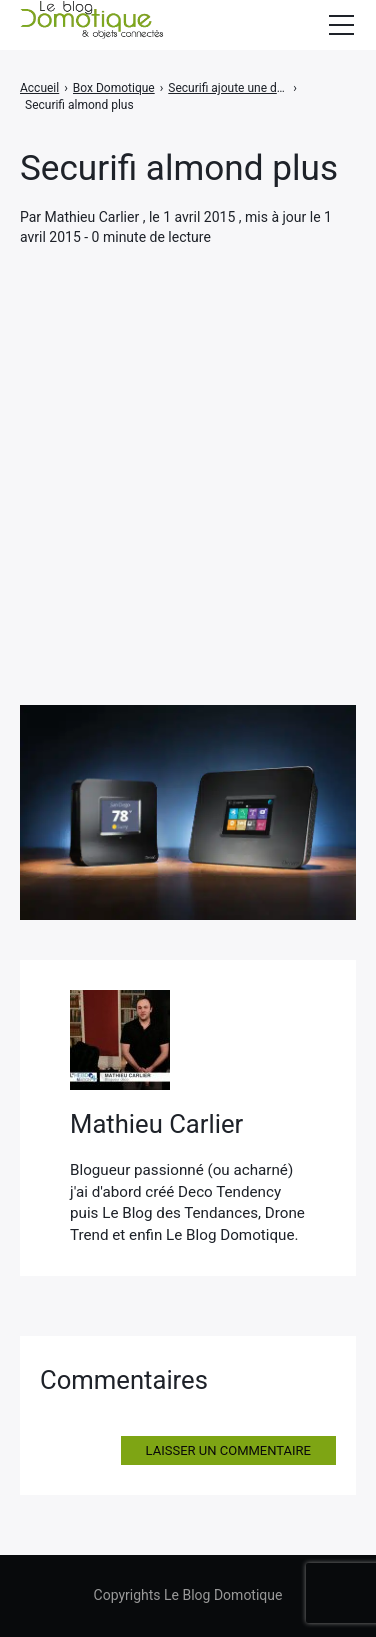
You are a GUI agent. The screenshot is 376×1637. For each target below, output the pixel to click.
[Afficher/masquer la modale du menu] (341, 25)
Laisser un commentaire (228, 1450)
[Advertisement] (188, 447)
